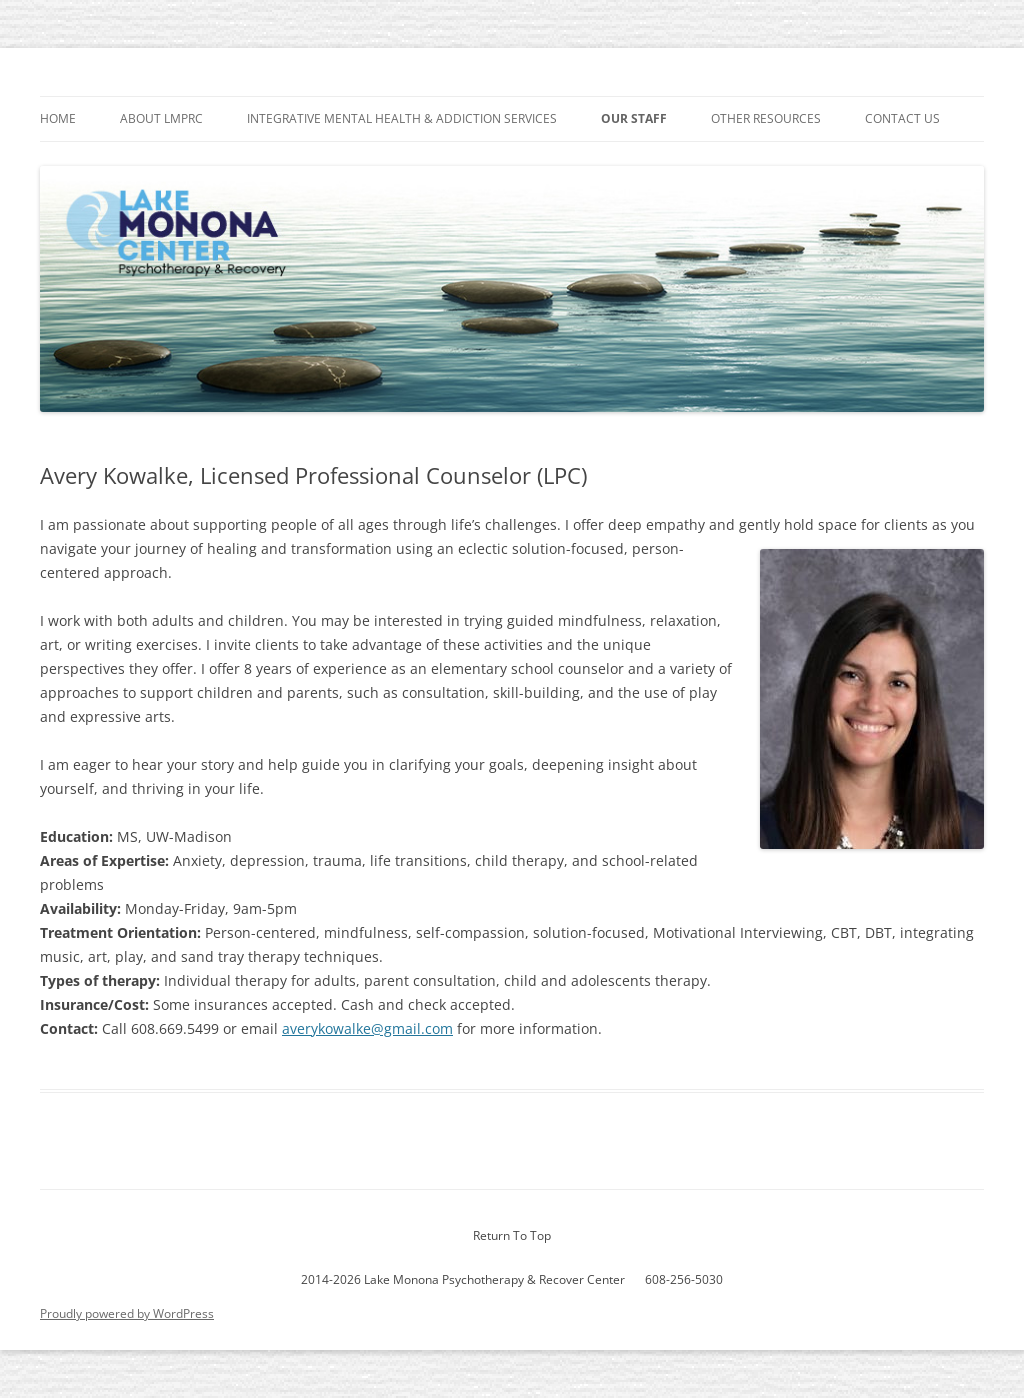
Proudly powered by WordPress (127, 1313)
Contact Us (902, 118)
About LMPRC (161, 118)
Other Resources (766, 118)
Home (58, 118)
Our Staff (634, 118)
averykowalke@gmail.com (367, 1028)
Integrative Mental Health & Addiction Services (402, 118)
